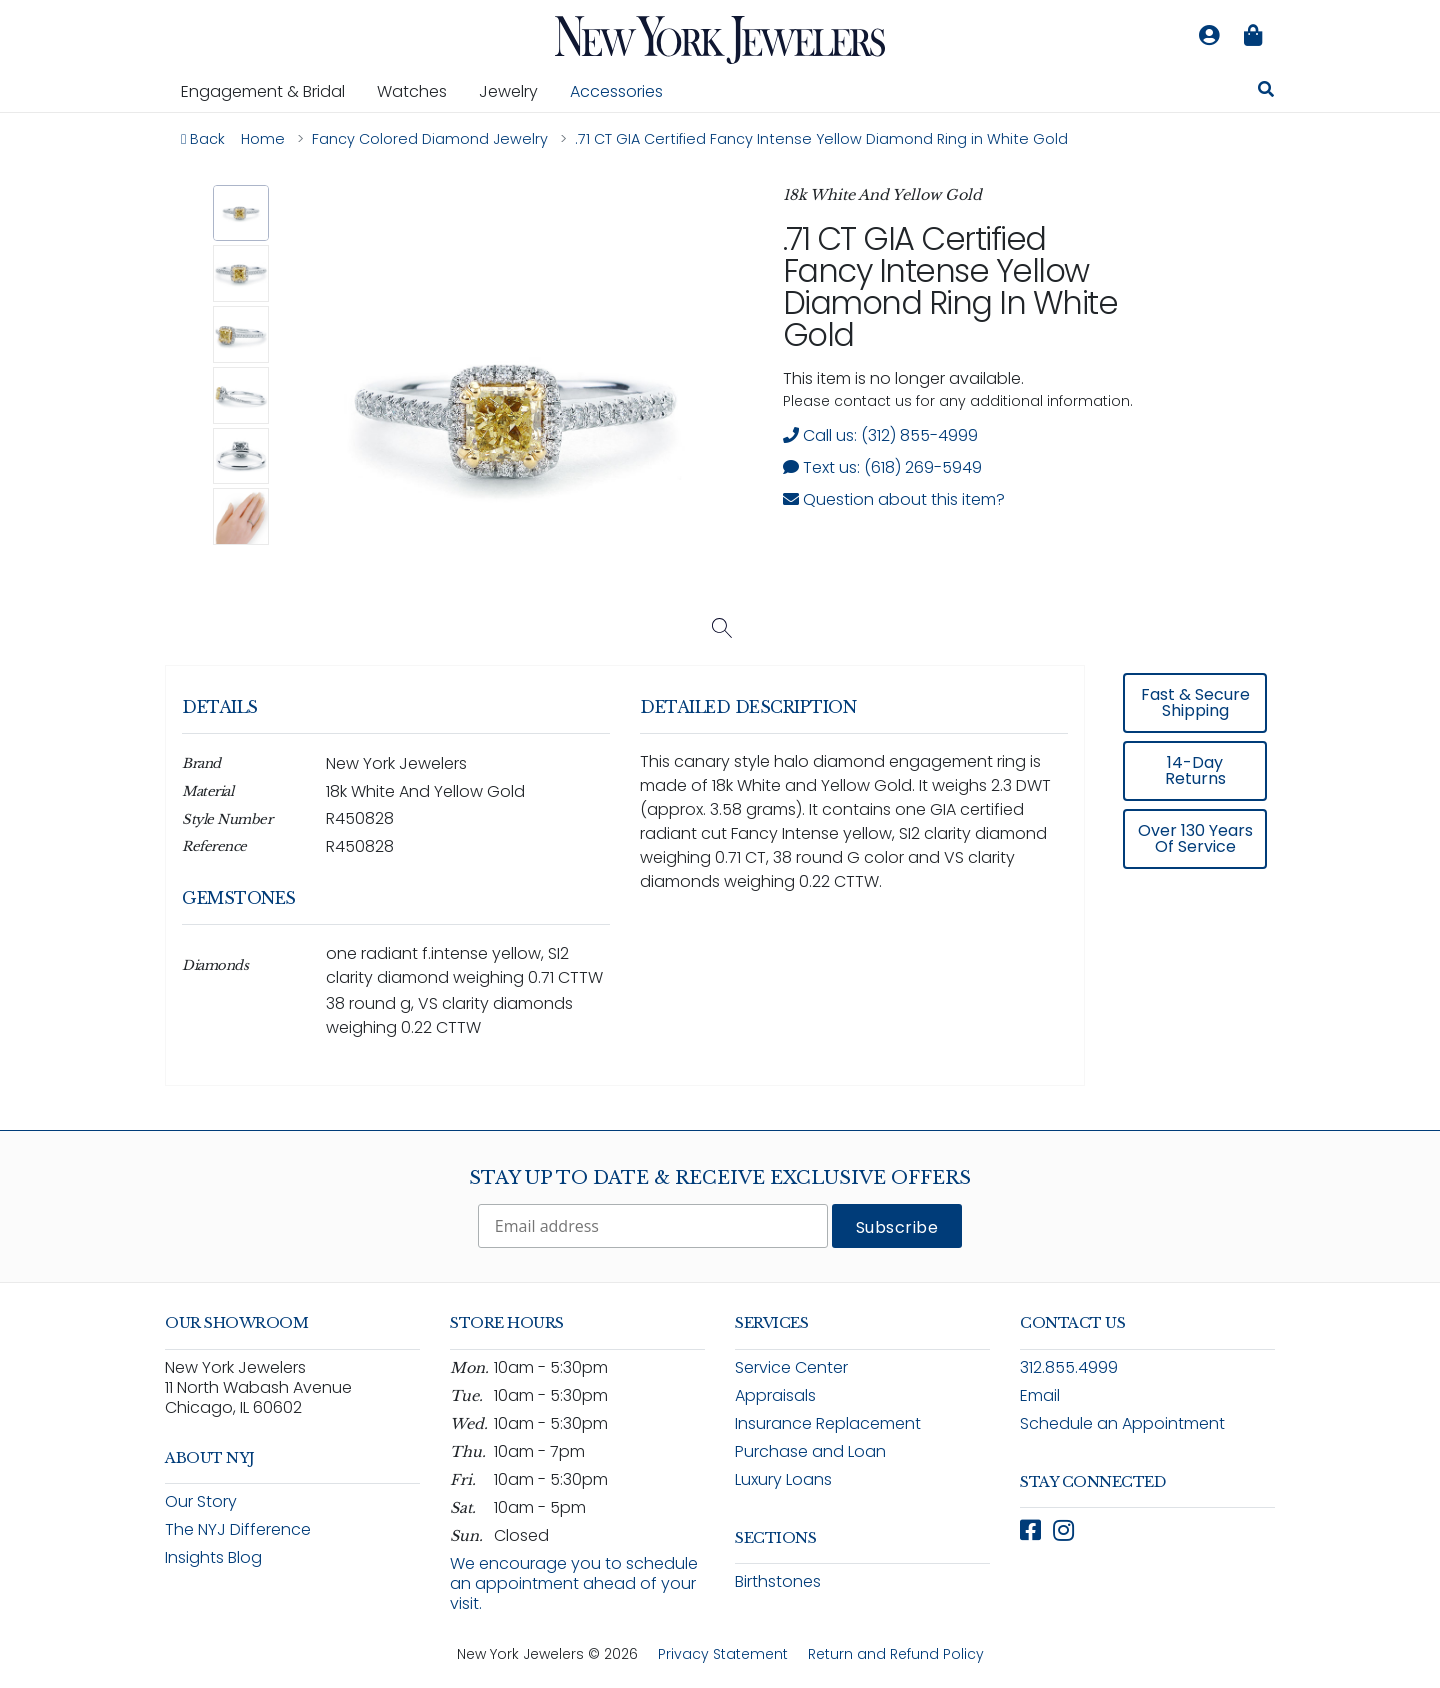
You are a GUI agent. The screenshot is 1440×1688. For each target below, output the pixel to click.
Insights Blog (213, 1557)
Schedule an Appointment (1122, 1423)
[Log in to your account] (1209, 36)
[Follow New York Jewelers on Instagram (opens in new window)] (1063, 1530)
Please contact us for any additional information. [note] (958, 401)
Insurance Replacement (828, 1423)
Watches (420, 91)
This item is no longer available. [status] (903, 378)
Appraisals (775, 1395)
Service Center (791, 1367)
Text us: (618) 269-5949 (882, 467)
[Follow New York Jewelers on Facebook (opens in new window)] (1030, 1530)
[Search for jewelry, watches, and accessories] (1266, 92)
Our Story (201, 1501)
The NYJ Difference (238, 1529)
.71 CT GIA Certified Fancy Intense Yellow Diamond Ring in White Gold (950, 286)
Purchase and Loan (810, 1451)
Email (1040, 1395)
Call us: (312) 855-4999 (880, 435)
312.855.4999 (1069, 1367)
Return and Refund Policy (896, 1654)
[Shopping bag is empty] (1253, 36)
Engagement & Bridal (271, 91)
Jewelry (516, 91)
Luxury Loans (783, 1479)
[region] (720, 890)
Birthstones (778, 1581)
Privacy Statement (723, 1654)
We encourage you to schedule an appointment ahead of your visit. (574, 1583)
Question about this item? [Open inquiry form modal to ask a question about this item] (894, 499)
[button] (241, 213)
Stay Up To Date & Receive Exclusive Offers (720, 1178)
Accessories (616, 91)
